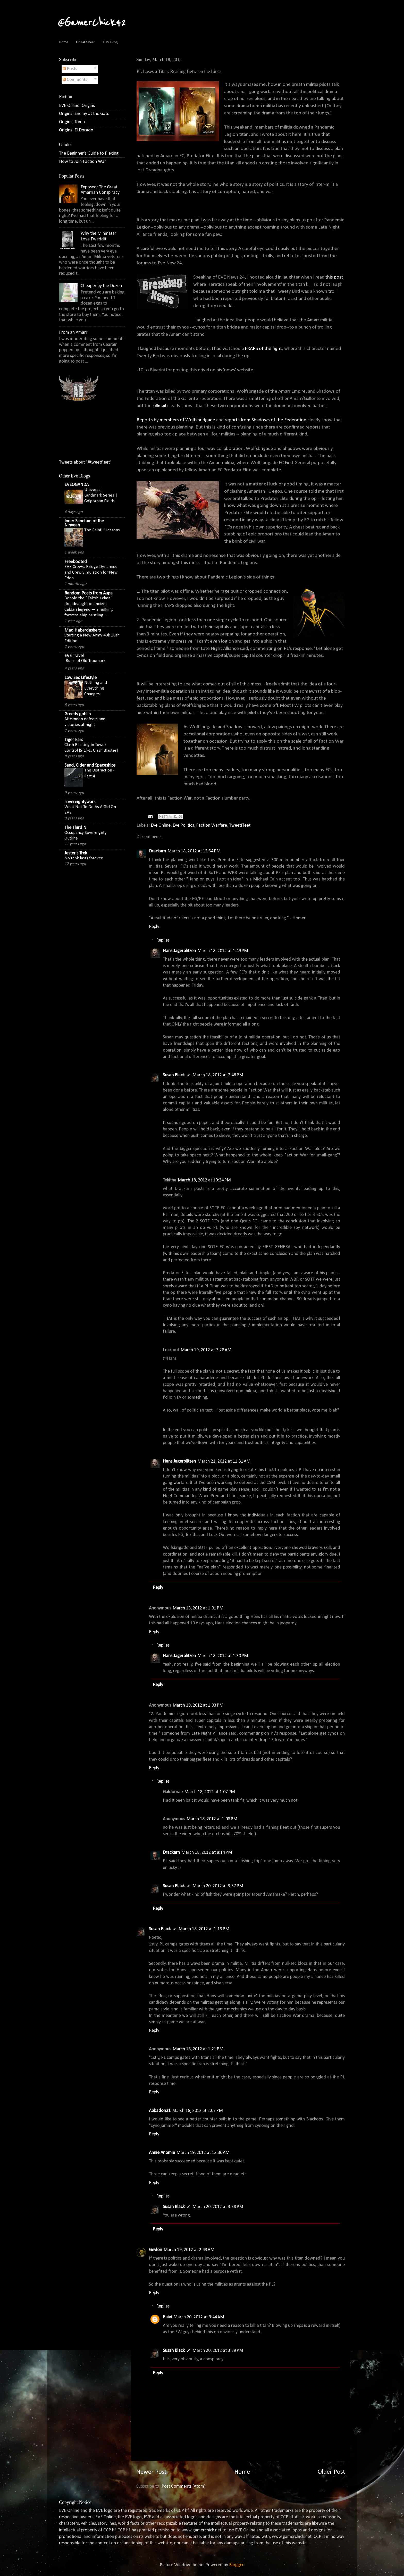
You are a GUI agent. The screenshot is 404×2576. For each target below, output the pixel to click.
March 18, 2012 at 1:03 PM (198, 1705)
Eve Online (161, 825)
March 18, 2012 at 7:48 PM (217, 1075)
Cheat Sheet (85, 42)
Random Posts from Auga (88, 593)
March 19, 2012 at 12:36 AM (203, 2152)
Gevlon (155, 2249)
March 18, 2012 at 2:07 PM (197, 2110)
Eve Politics (183, 825)
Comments (75, 79)
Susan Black (174, 1075)
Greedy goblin (77, 714)
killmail (160, 405)
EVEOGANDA (76, 484)
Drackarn (157, 851)
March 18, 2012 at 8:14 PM (206, 1852)
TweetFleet (239, 825)
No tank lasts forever (83, 858)
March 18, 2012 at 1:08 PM (212, 1819)
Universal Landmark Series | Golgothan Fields (100, 495)
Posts (70, 68)
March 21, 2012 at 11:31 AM (223, 1461)
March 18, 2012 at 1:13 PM (204, 1929)
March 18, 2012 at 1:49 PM (222, 951)
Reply (154, 926)
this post (334, 277)
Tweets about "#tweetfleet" (85, 462)
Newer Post (151, 2472)
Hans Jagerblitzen (179, 951)
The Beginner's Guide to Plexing (89, 153)
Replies (163, 940)
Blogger (236, 2565)
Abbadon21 (160, 2110)
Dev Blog (110, 42)
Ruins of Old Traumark (85, 661)
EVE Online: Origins (77, 105)
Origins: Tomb (72, 122)
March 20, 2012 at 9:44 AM (198, 2317)
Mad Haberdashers (82, 630)
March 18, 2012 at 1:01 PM (198, 1608)
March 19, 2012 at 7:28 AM (206, 1350)
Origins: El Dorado (76, 130)
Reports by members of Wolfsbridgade (176, 420)
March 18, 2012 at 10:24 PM (204, 1180)
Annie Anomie (162, 2152)
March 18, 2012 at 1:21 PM (198, 2049)
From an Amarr (73, 332)
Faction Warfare (211, 825)
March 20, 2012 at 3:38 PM (217, 2206)
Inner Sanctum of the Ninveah (84, 523)
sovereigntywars (79, 802)
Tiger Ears (73, 739)
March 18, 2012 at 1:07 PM (209, 1792)
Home (63, 42)
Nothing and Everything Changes (95, 688)
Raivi (167, 2317)
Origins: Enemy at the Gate (84, 113)
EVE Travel (74, 655)
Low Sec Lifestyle (80, 677)
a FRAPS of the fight (261, 348)
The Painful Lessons (102, 530)
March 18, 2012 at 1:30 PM (222, 1656)
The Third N (75, 827)
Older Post (331, 2472)
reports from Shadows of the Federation (265, 420)
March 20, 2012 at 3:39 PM (217, 2350)
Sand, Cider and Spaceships (89, 765)
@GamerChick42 (91, 22)
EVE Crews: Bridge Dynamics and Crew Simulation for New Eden (90, 572)
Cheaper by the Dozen (101, 285)
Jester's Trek (75, 853)
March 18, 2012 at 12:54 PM (194, 851)
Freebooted (75, 561)
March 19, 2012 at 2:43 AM (189, 2249)
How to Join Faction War (82, 161)
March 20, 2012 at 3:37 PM (217, 1886)
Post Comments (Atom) (184, 2486)
